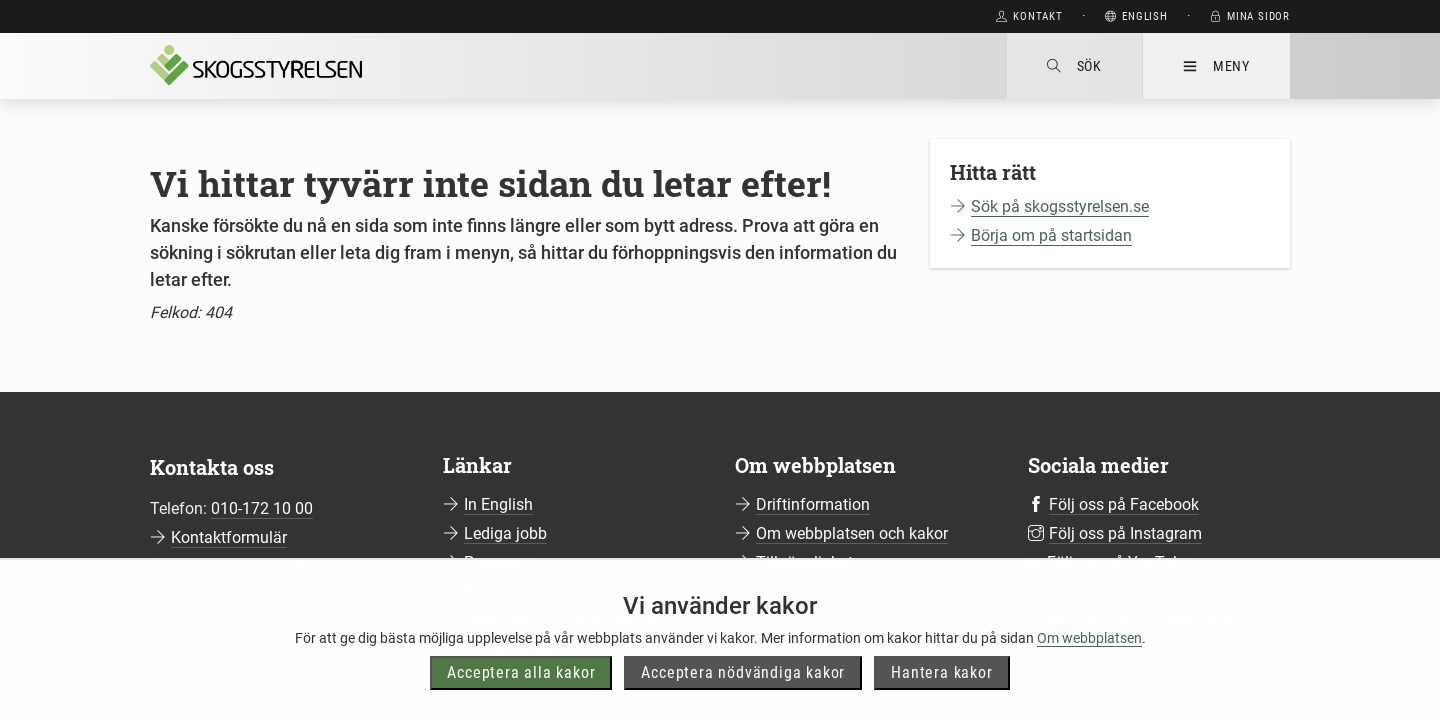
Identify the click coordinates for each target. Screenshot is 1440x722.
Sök (1074, 66)
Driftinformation (813, 504)
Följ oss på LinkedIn (1119, 591)
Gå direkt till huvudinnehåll (876, 16)
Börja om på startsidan (1051, 235)
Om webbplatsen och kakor (852, 533)
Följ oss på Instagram (1125, 533)
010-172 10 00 (262, 508)
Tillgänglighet (804, 562)
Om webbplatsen (1089, 677)
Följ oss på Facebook (1124, 504)
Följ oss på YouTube (1118, 562)
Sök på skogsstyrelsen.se (1060, 206)
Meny (1216, 66)
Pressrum (497, 562)
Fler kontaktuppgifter (244, 566)
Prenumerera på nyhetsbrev (560, 591)
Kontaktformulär (229, 537)
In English (498, 504)
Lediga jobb (505, 533)
